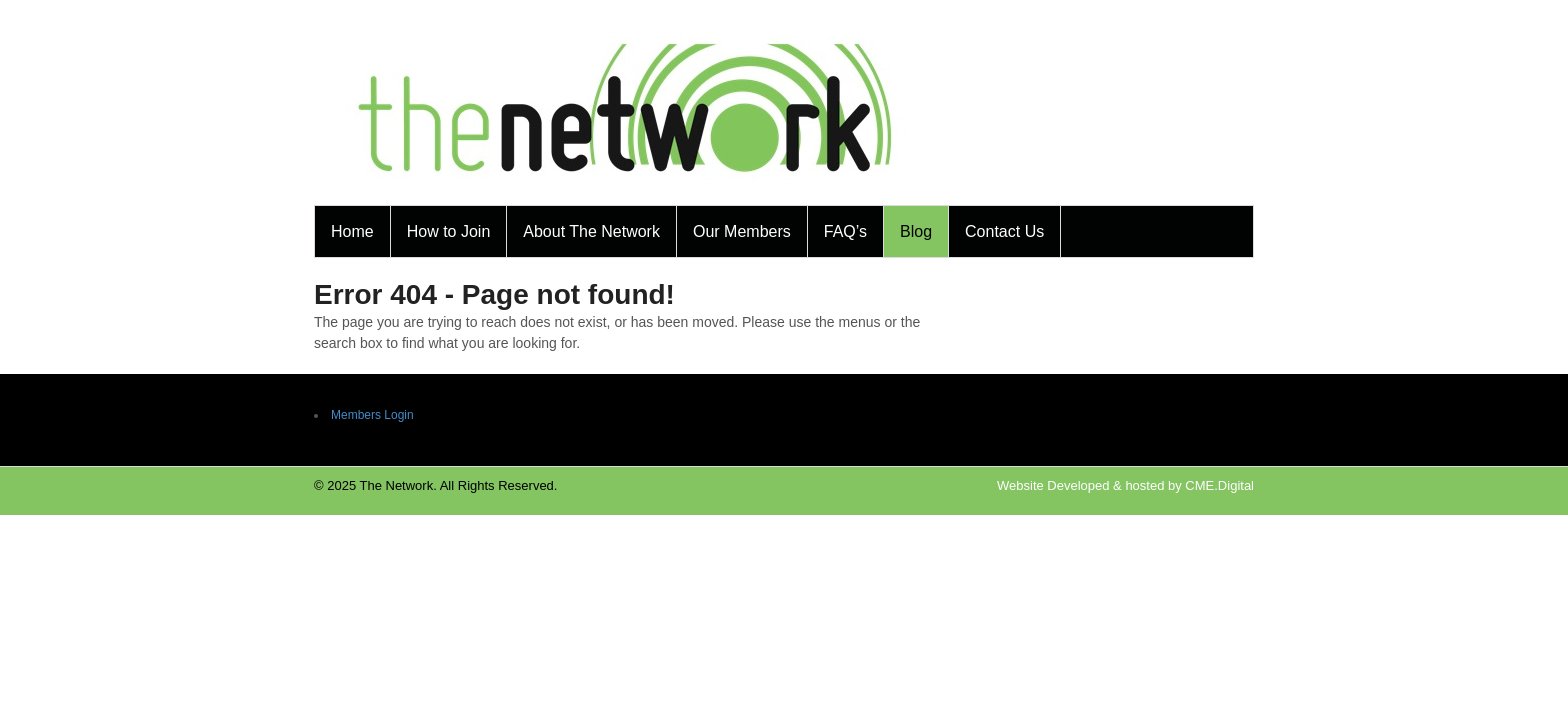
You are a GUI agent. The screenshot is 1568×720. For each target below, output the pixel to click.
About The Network (591, 231)
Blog (916, 231)
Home (352, 231)
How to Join (449, 231)
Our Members (742, 231)
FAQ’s (845, 231)
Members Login (372, 415)
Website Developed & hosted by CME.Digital (1125, 485)
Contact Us (1004, 231)
